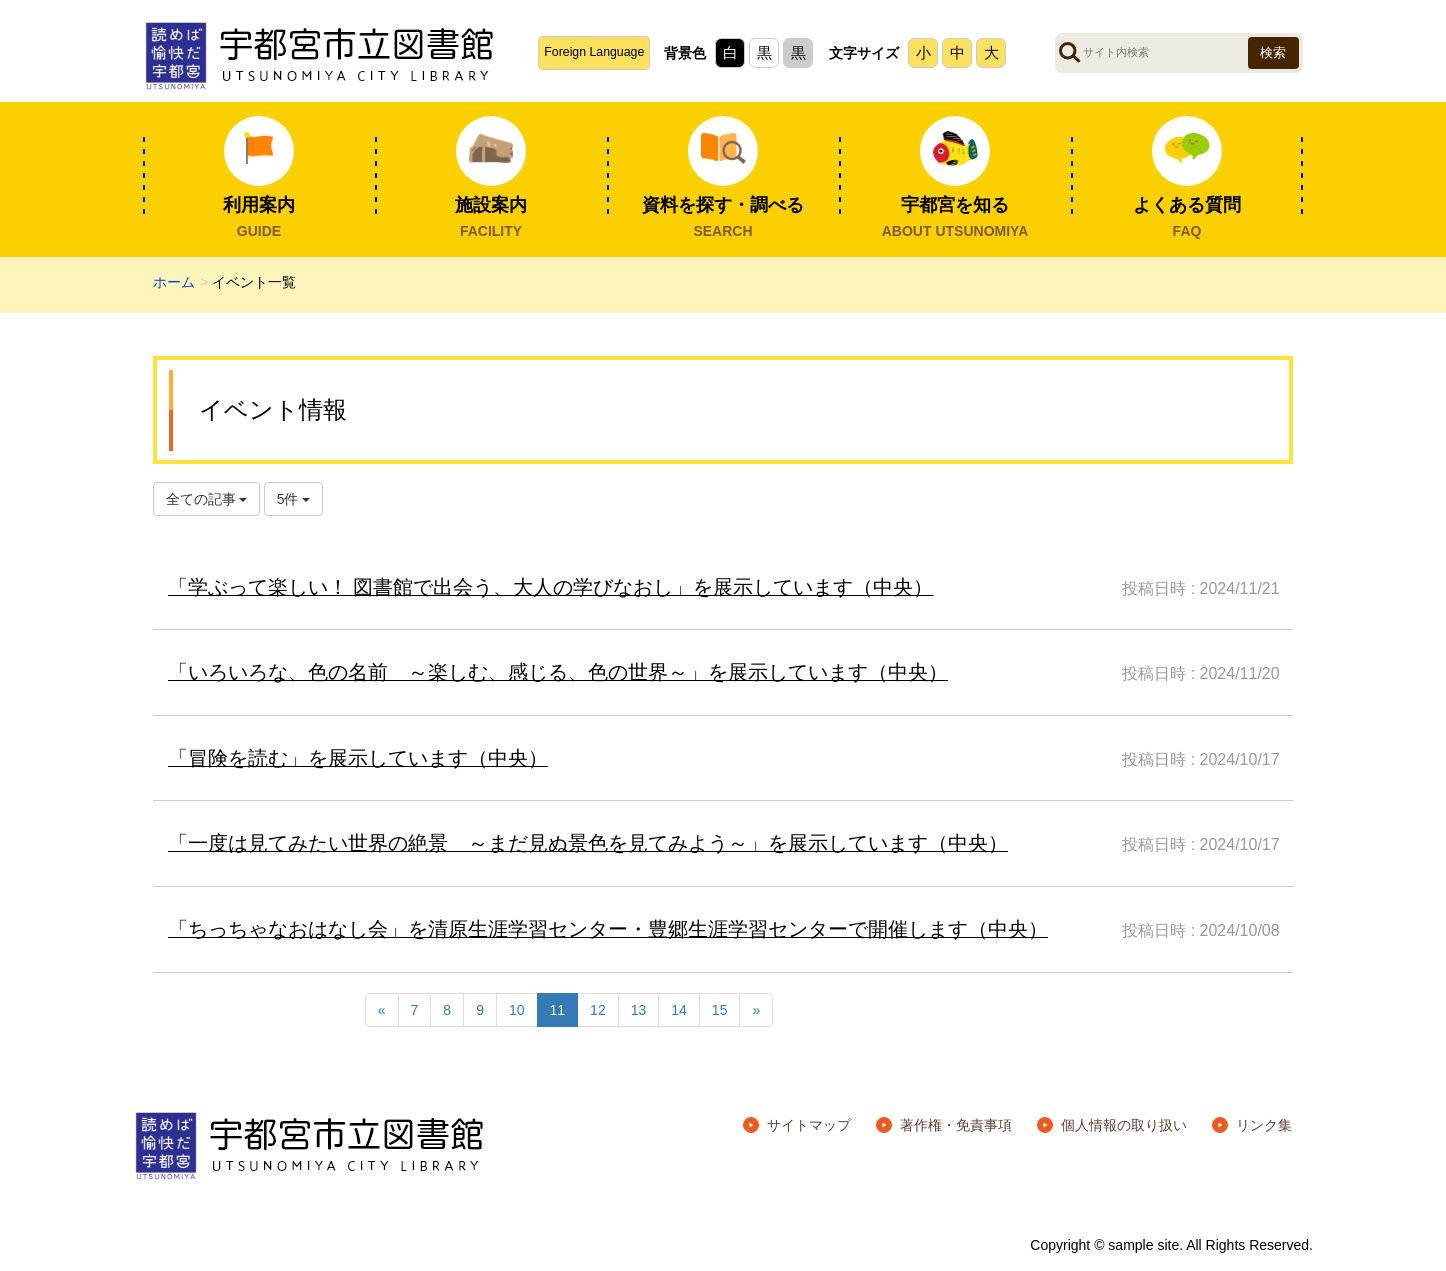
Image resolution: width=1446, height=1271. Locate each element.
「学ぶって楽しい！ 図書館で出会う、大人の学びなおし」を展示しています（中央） (550, 587)
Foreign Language (594, 52)
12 (598, 1010)
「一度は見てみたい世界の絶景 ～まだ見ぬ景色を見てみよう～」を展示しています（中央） (588, 843)
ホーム (174, 282)
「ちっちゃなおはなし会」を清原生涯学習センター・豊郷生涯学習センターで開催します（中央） (608, 929)
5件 (294, 499)
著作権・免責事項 (956, 1125)
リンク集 (1264, 1125)
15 (720, 1010)
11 (558, 1010)
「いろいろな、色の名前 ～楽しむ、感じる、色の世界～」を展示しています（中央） (558, 672)
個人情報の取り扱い (1124, 1125)
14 (679, 1010)
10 (517, 1010)
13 (639, 1010)
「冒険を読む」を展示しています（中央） (358, 758)
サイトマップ (809, 1125)
